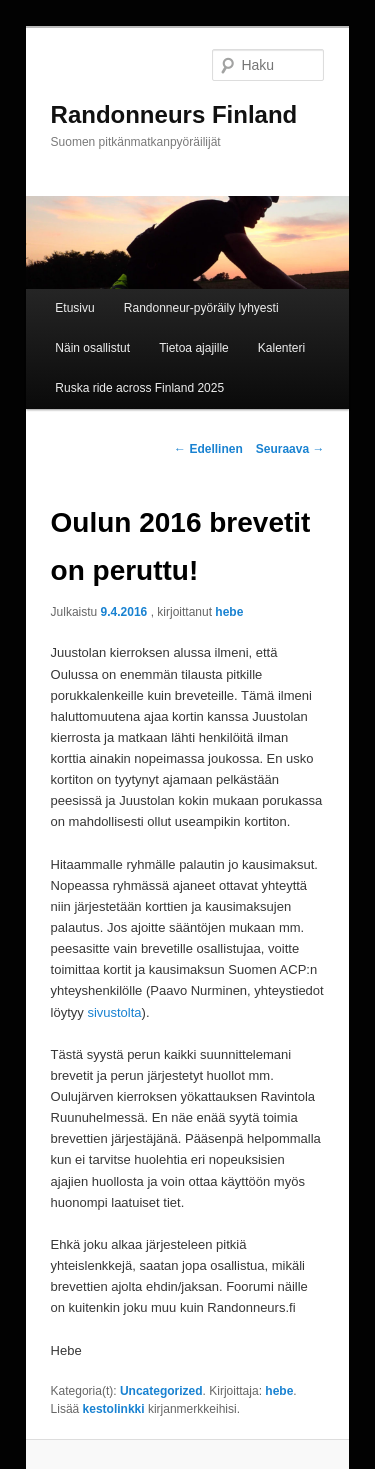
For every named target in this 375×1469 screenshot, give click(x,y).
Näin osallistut (92, 348)
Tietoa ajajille (194, 348)
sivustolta (114, 1012)
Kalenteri (281, 348)
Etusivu (74, 308)
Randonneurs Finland (174, 114)
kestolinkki (114, 1409)
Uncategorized (161, 1391)
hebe (229, 612)
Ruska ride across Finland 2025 (139, 388)
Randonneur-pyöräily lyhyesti (201, 308)
